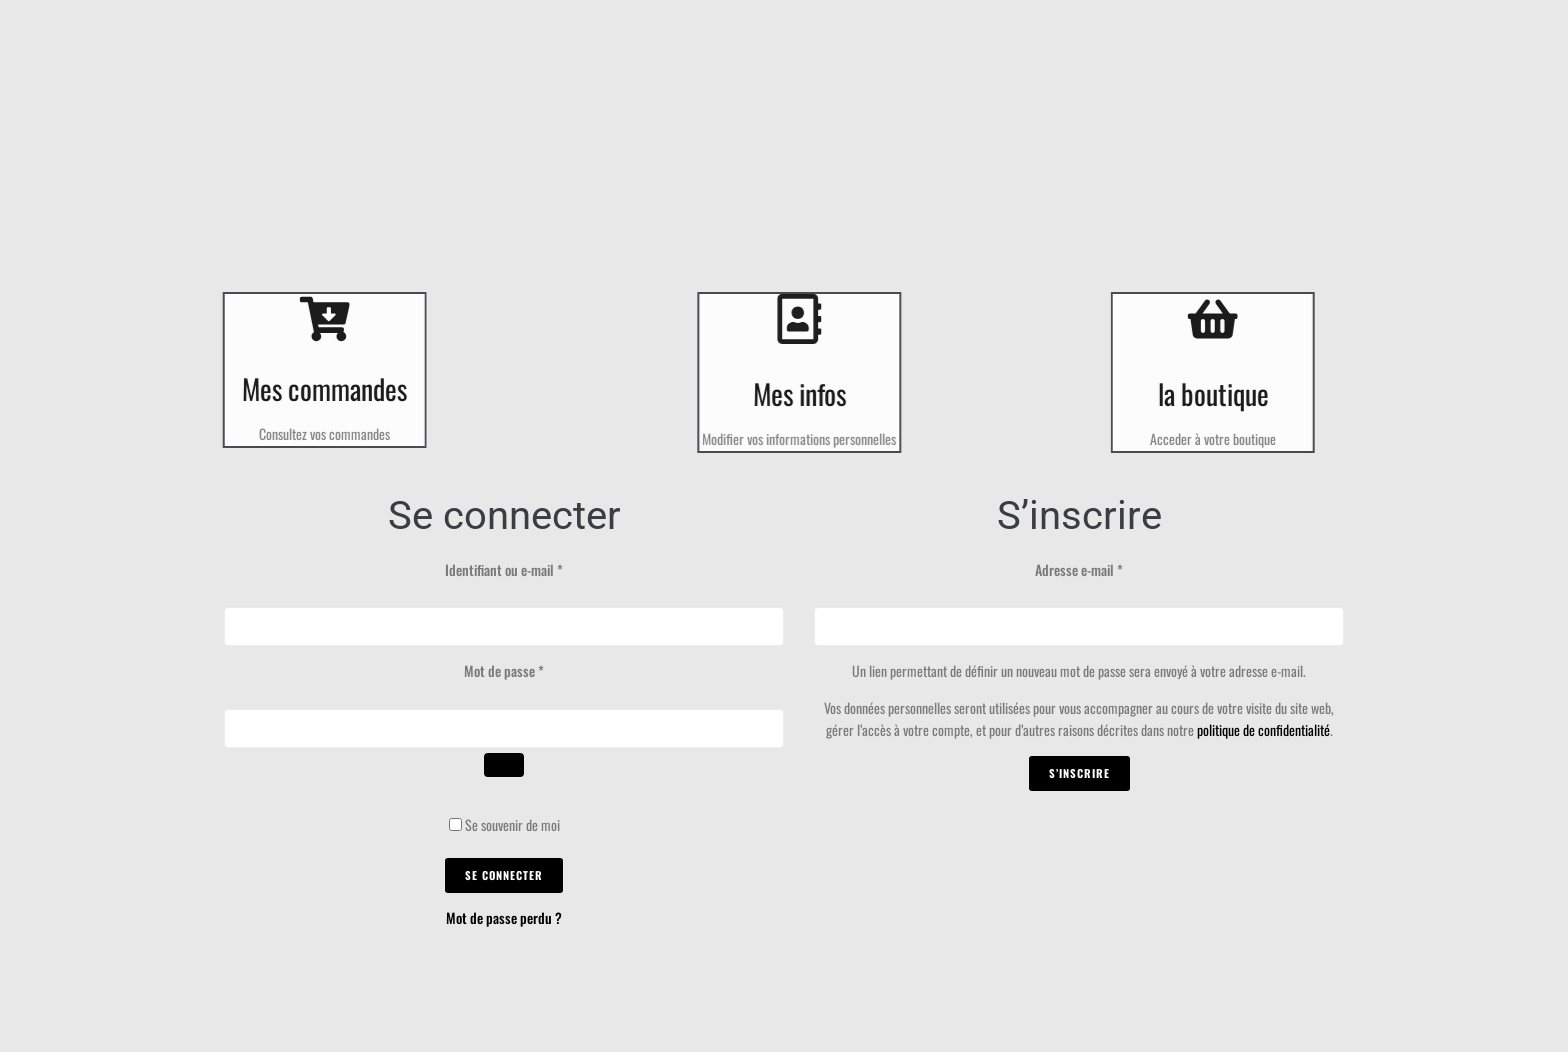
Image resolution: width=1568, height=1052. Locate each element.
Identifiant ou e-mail (533, 569)
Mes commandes (312, 388)
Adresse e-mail (1108, 569)
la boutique (1200, 393)
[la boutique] (1201, 319)
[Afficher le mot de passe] (504, 765)
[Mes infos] (811, 319)
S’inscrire (1079, 773)
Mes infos (811, 393)
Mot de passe (533, 670)
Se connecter (504, 875)
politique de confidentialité (1263, 729)
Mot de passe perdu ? (504, 917)
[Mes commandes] (312, 319)
